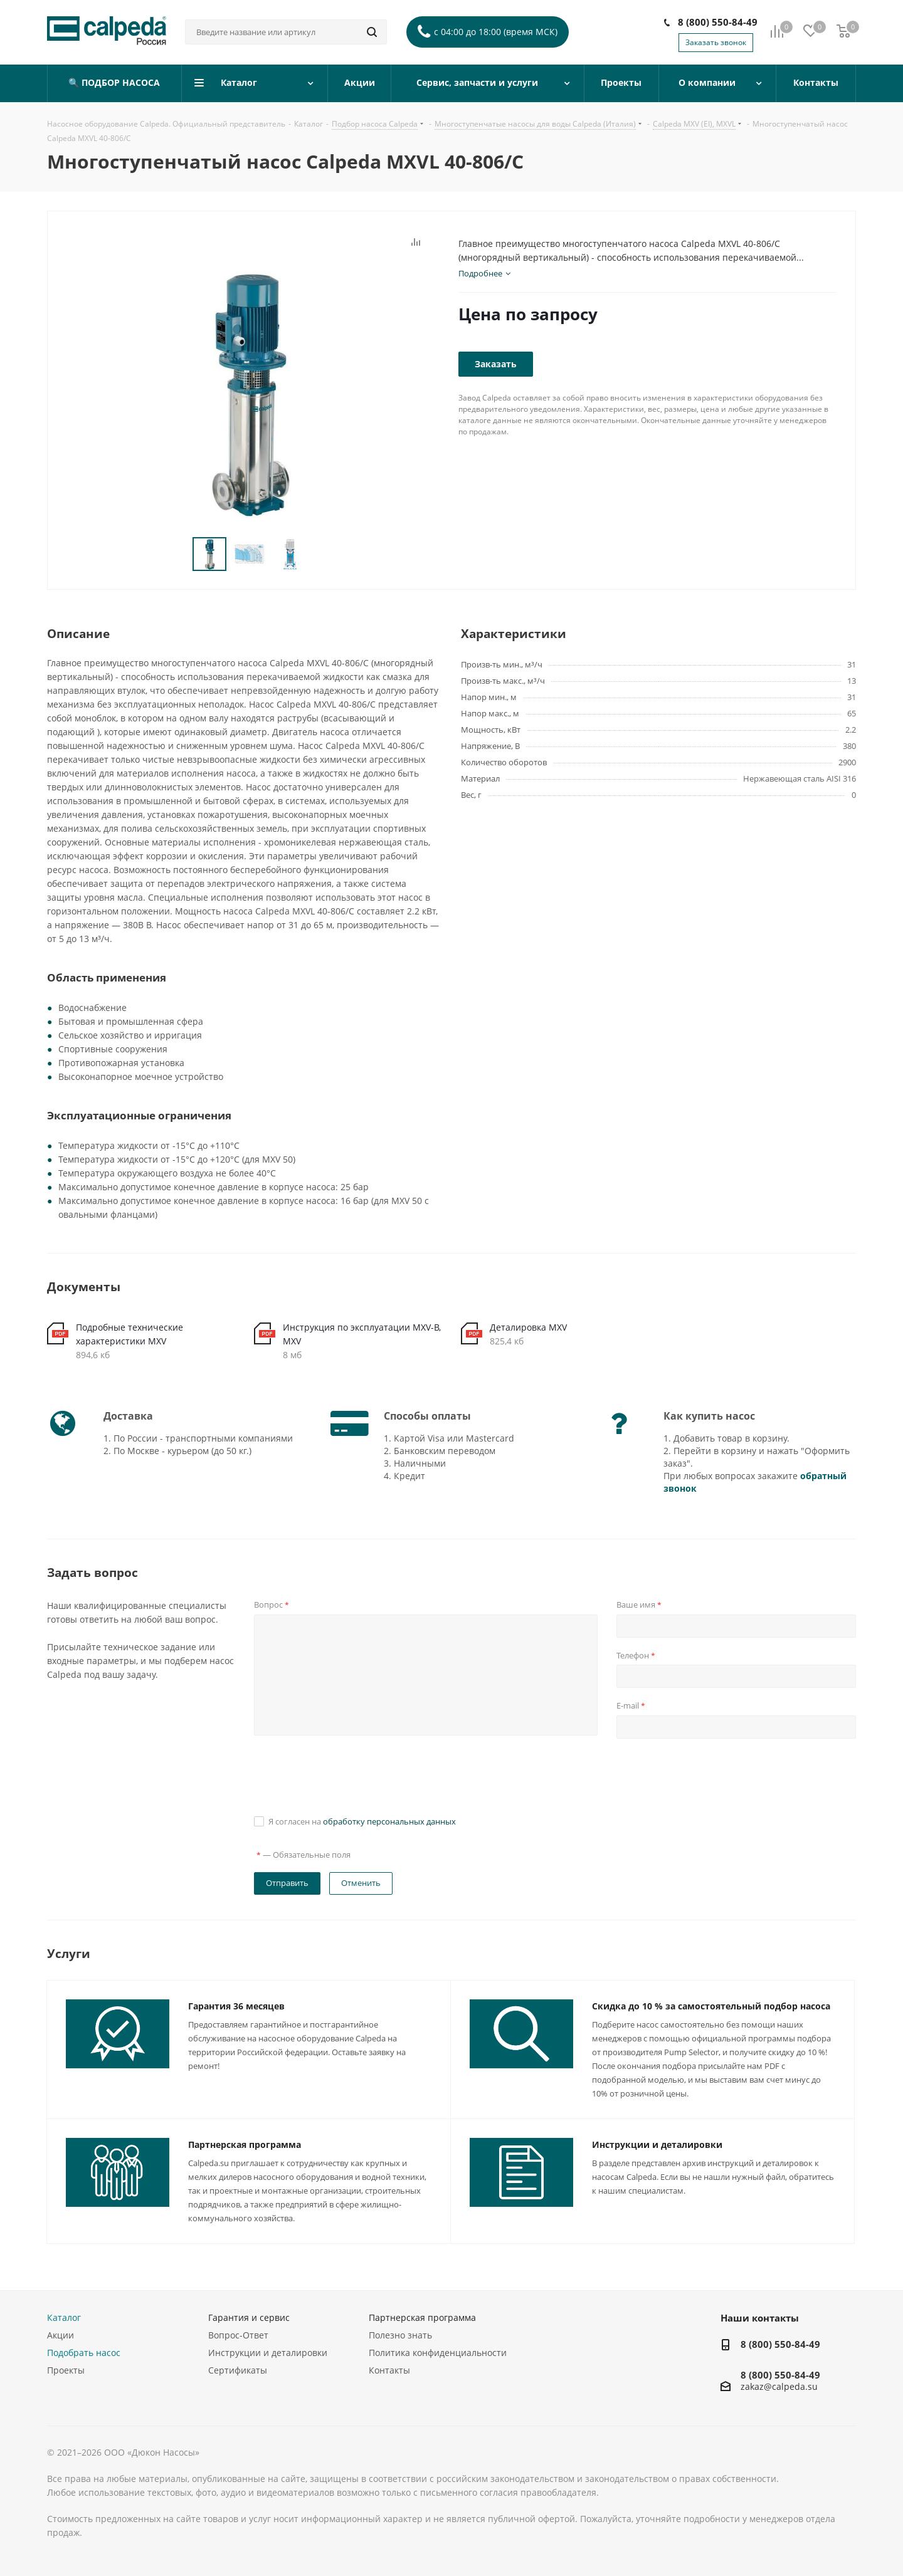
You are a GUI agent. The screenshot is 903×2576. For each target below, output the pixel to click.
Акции (60, 2335)
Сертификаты (237, 2370)
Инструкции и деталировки (657, 2144)
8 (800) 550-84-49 (718, 22)
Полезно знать (400, 2335)
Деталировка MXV (528, 1327)
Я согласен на (362, 1821)
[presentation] (349, 1775)
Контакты (389, 2370)
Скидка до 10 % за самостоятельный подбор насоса (711, 2006)
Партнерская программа (244, 2144)
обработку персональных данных (389, 1821)
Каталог (64, 2317)
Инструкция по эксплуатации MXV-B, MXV (362, 1334)
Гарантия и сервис (249, 2317)
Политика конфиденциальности (438, 2353)
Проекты (66, 2370)
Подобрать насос (83, 2353)
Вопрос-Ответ (238, 2335)
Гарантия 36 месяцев (236, 2006)
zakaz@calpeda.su (779, 2387)
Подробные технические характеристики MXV (129, 1334)
